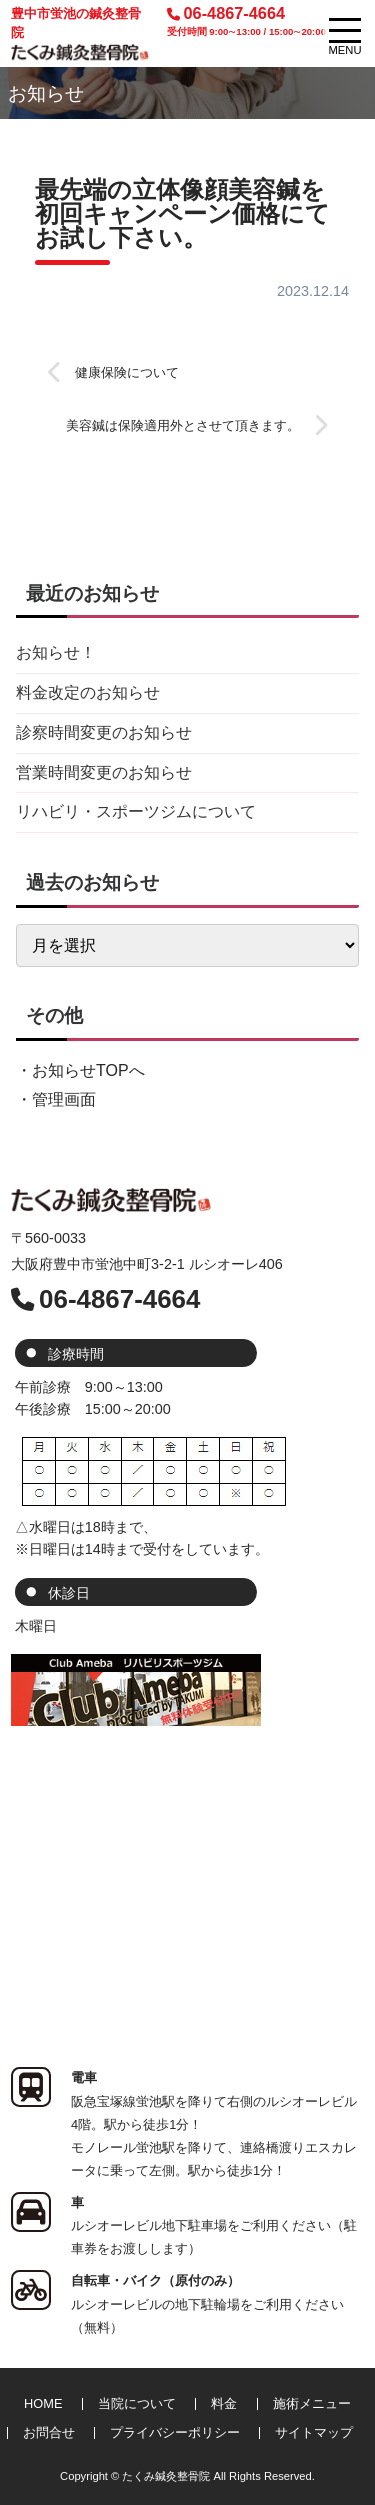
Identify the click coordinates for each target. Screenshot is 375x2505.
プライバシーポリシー (175, 2432)
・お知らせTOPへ (80, 1070)
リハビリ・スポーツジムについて (136, 811)
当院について (137, 2403)
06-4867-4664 (246, 21)
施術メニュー (312, 2403)
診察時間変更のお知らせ (104, 732)
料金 (224, 2403)
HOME (43, 2403)
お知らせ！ (56, 652)
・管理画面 (56, 1099)
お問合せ (49, 2432)
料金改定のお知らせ (88, 692)
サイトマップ (314, 2432)
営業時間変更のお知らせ (104, 772)
